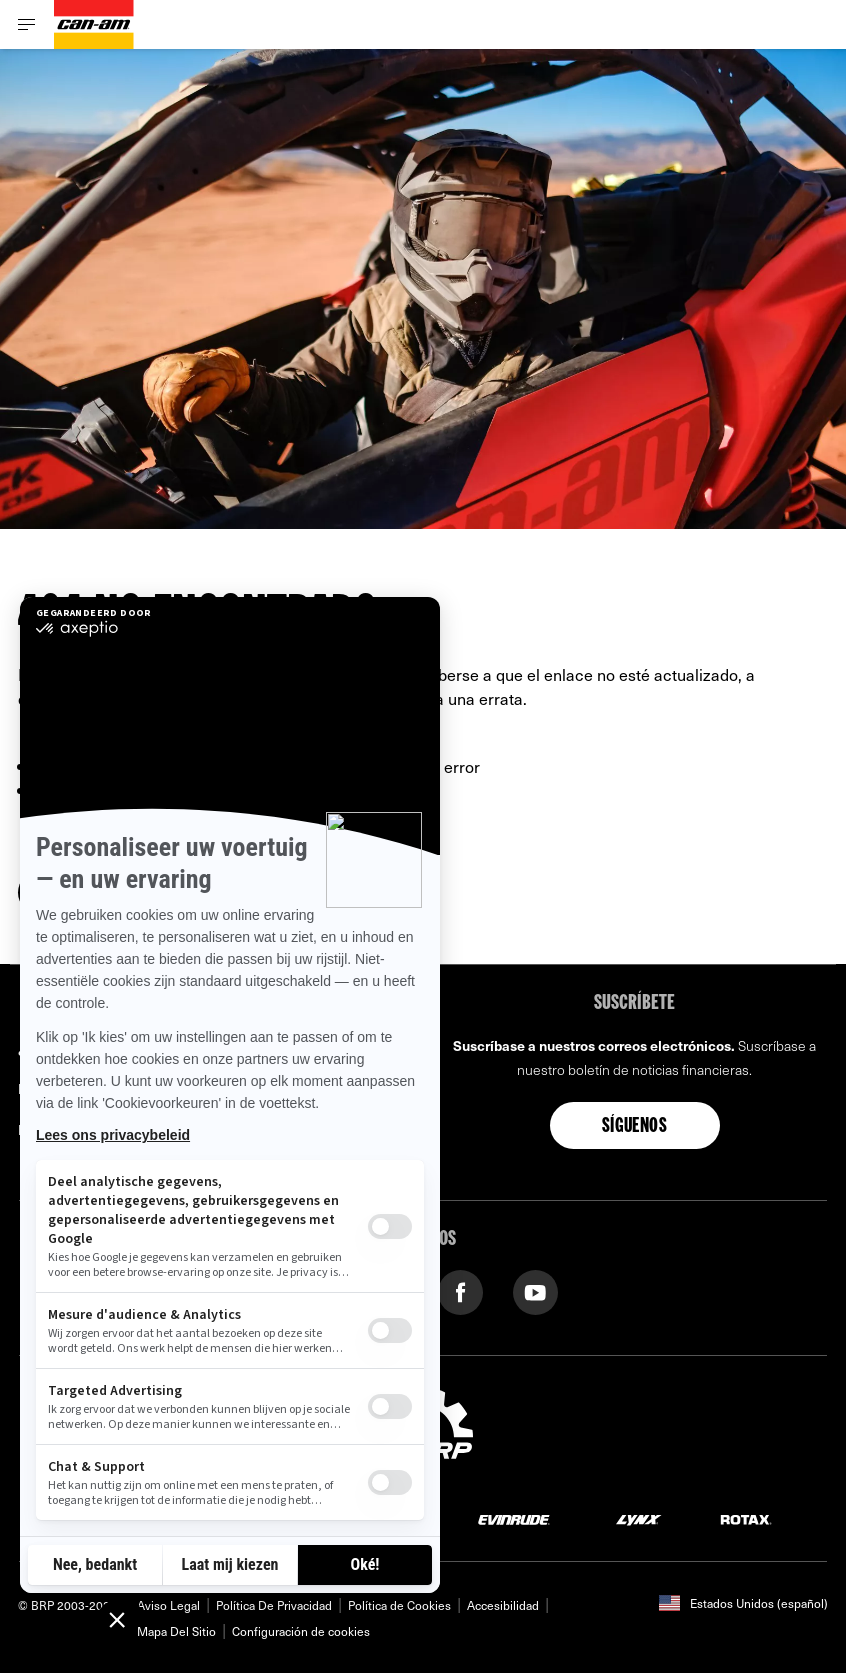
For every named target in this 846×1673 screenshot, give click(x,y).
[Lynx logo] (639, 1518)
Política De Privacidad (274, 1605)
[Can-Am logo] (94, 24)
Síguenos (634, 1127)
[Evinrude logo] (514, 1518)
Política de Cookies (399, 1605)
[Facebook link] (460, 1290)
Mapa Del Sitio (176, 1631)
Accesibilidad (503, 1605)
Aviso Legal (168, 1605)
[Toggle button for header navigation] (27, 24)
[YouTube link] (535, 1290)
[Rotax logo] (746, 1518)
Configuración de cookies (301, 1631)
